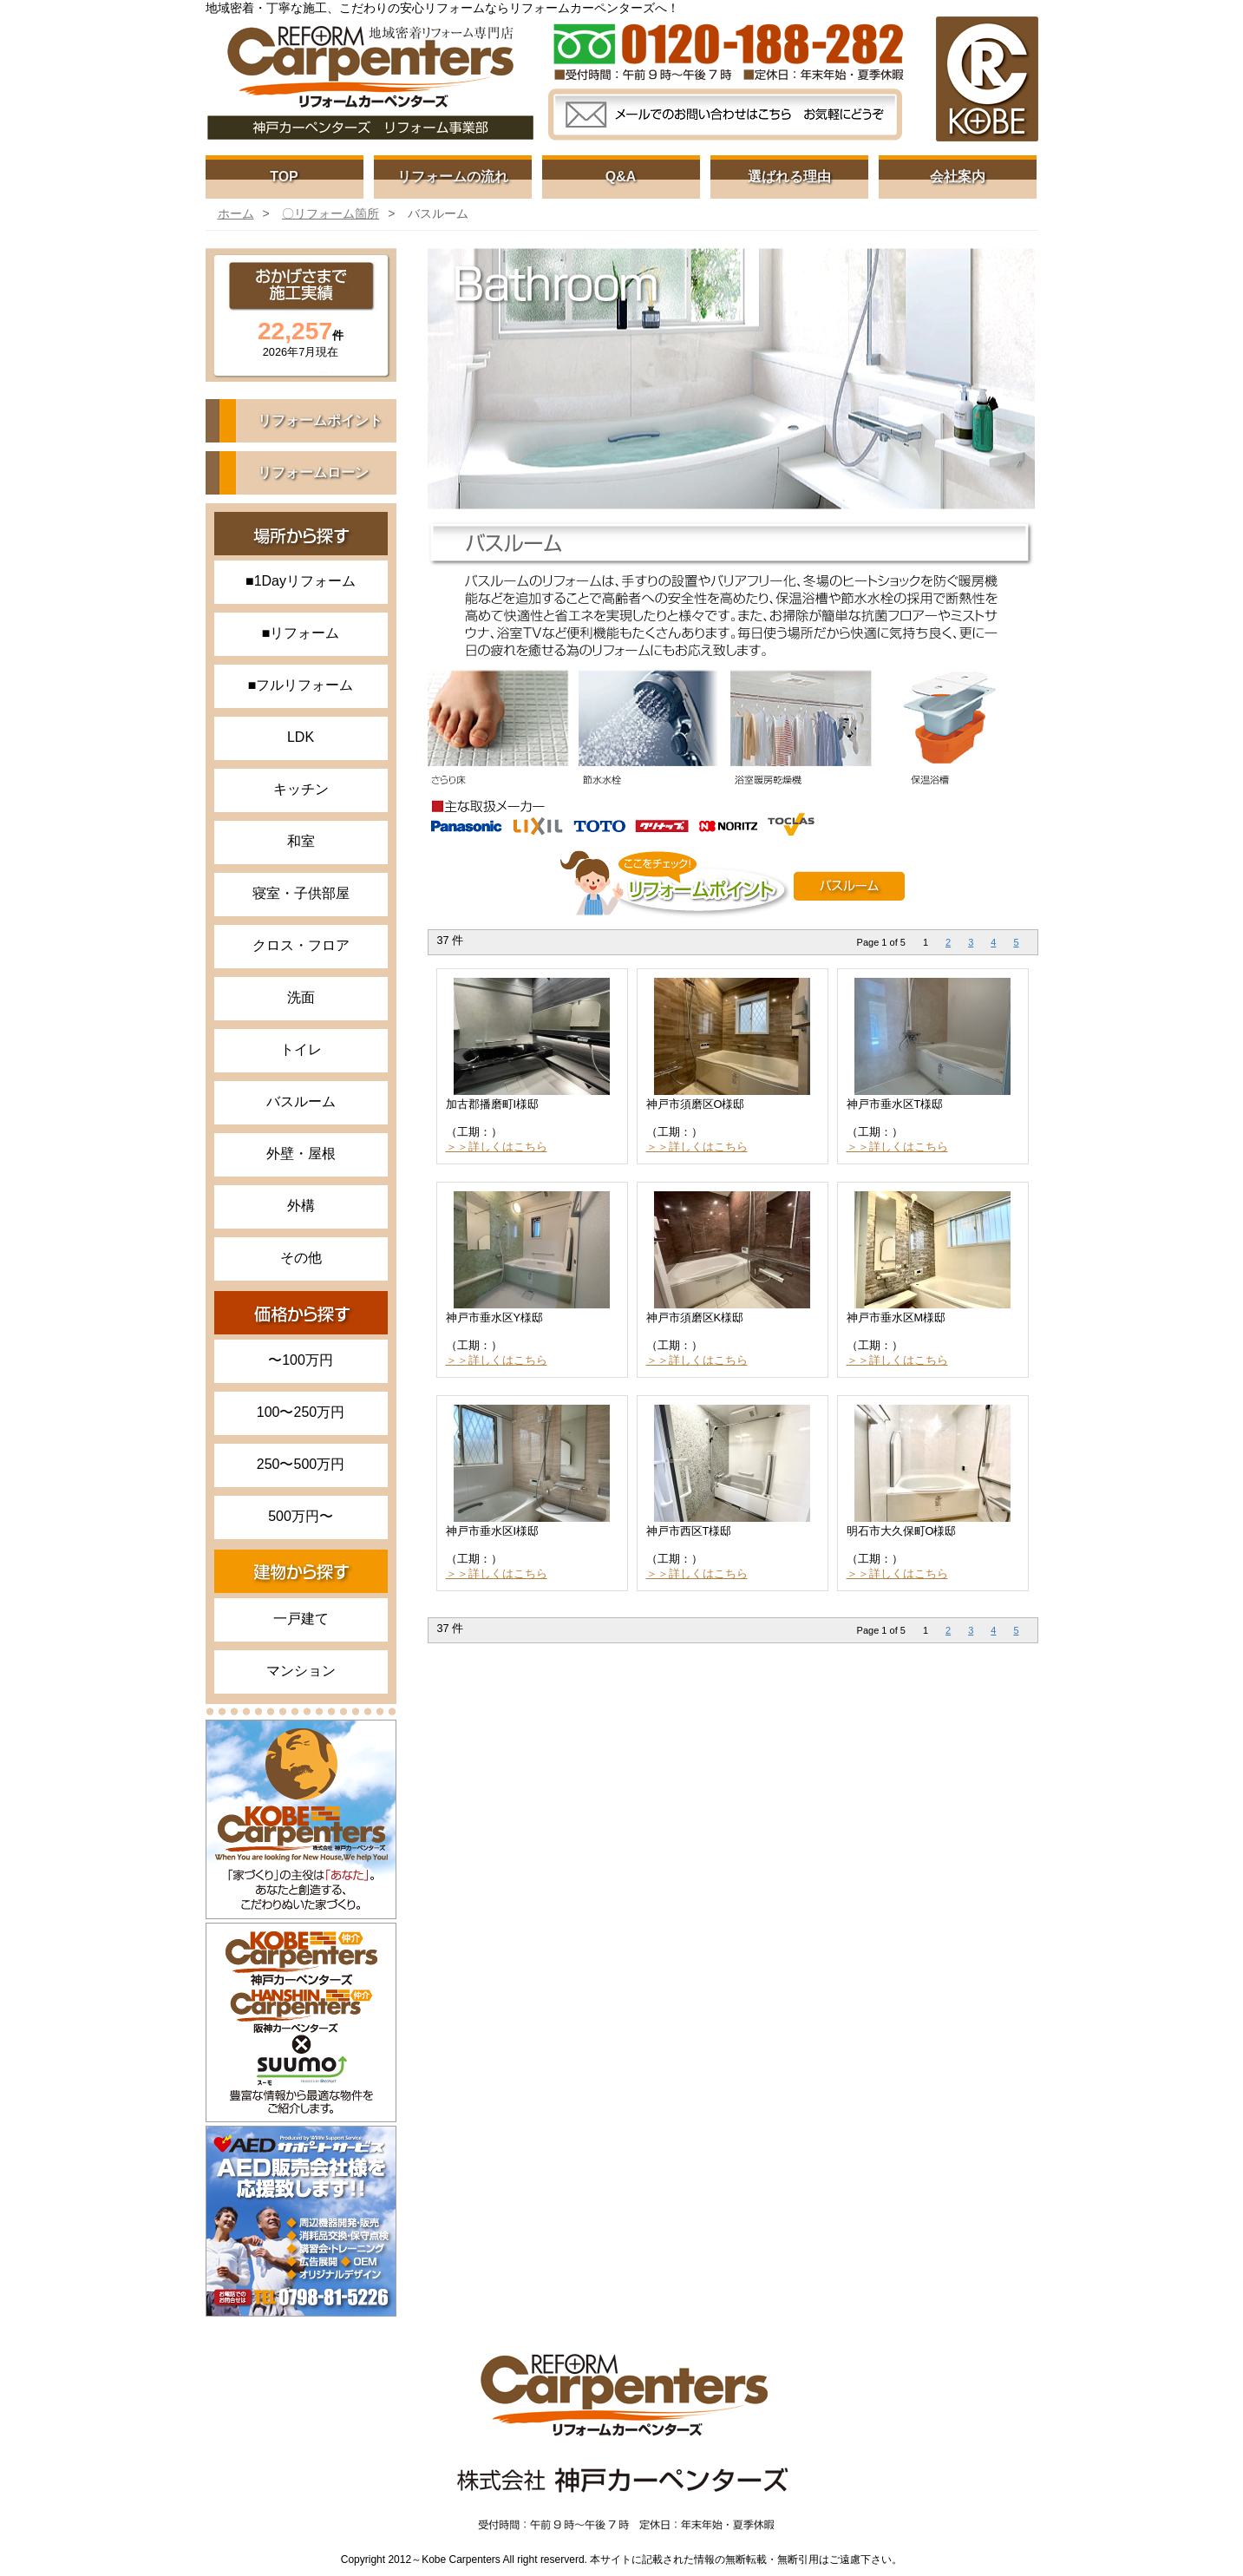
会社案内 (957, 176)
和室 (301, 841)
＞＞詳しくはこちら (496, 1146)
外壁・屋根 (301, 1153)
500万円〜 (300, 1516)
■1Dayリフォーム (300, 581)
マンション (301, 1670)
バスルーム (301, 1101)
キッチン (301, 789)
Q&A (621, 176)
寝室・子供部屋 (301, 893)
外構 (301, 1205)
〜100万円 (300, 1360)
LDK (300, 737)
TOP (284, 176)
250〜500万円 (300, 1464)
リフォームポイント (320, 420)
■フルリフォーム (301, 685)
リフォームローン (313, 472)
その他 (301, 1257)
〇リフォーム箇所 (330, 213)
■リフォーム (301, 633)
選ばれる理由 (789, 176)
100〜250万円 (300, 1412)
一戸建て (301, 1618)
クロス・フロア (301, 945)
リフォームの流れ (452, 176)
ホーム (236, 213)
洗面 (301, 997)
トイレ (301, 1049)
